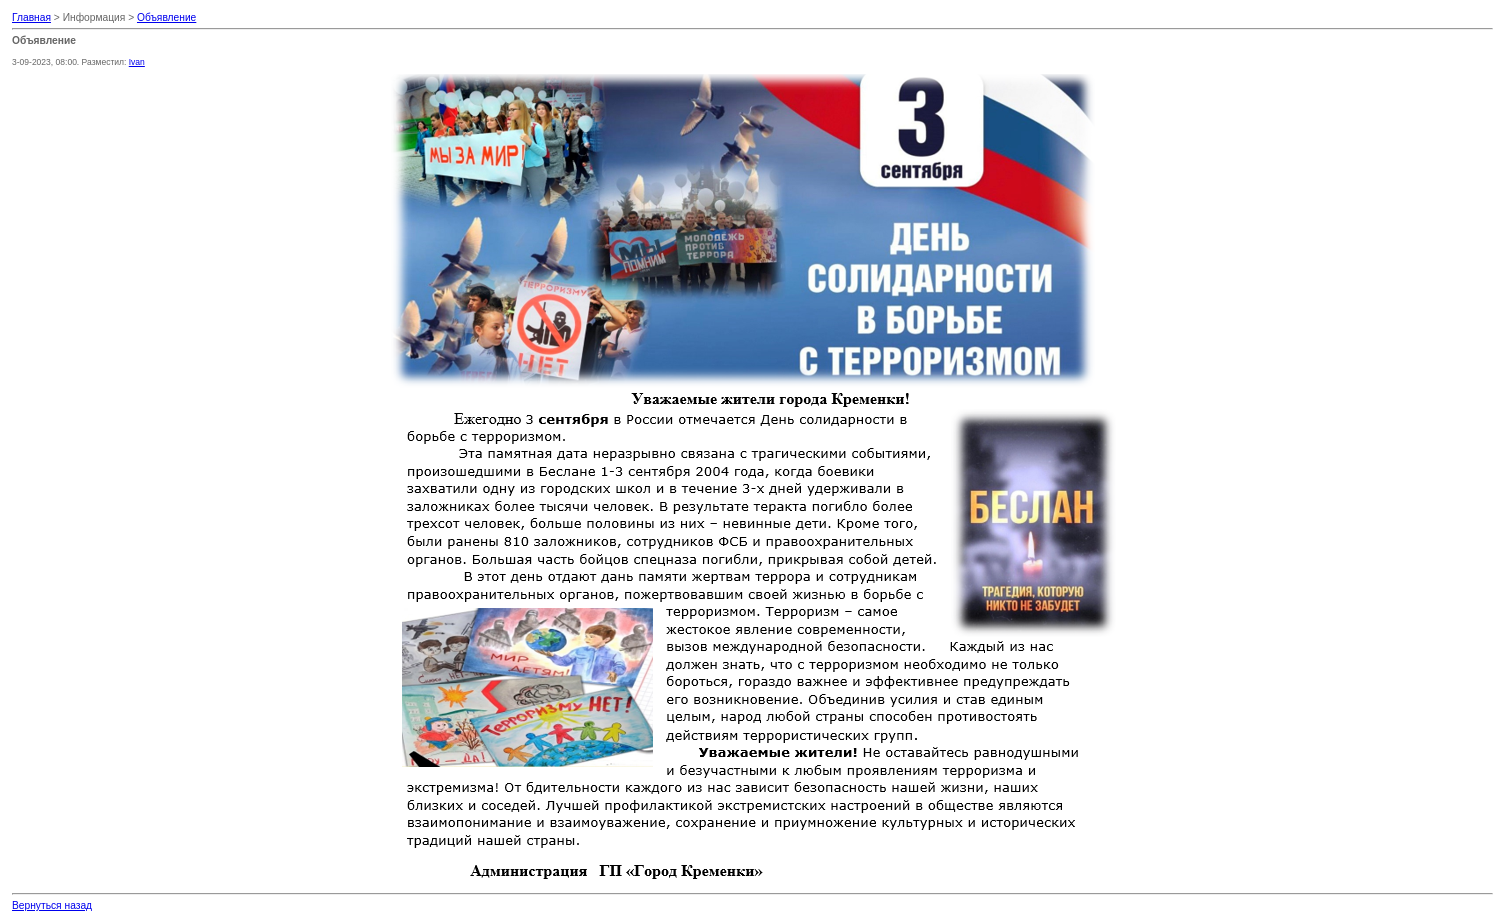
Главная (31, 17)
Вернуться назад (52, 905)
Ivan (137, 62)
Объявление (166, 17)
